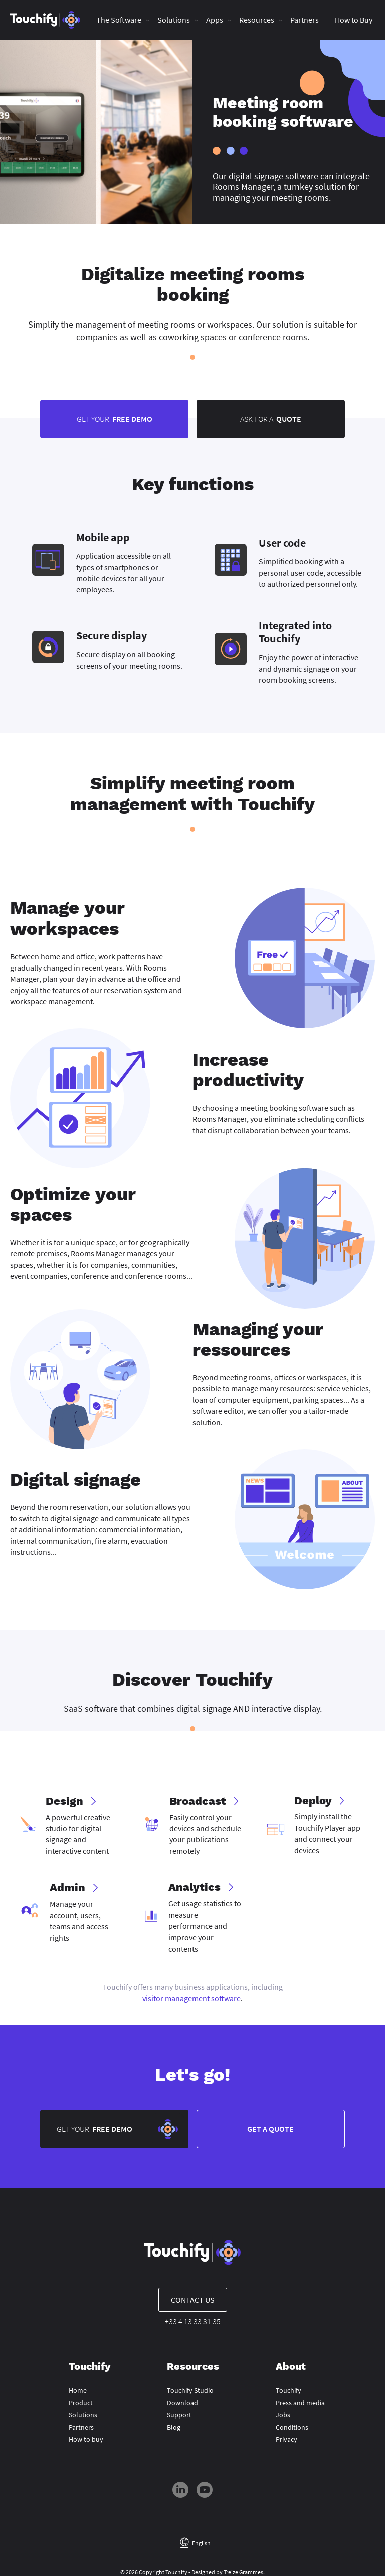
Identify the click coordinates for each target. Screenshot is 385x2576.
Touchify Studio (190, 2392)
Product (81, 2404)
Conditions (292, 2429)
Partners (305, 20)
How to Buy (354, 20)
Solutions (174, 20)
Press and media (300, 2404)
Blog (173, 2429)
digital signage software (273, 176)
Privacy (286, 2441)
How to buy (86, 2441)
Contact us (193, 2302)
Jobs (283, 2417)
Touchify (288, 2392)
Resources (257, 20)
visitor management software (191, 1999)
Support (179, 2417)
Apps (215, 20)
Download (182, 2404)
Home (78, 2392)
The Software (119, 20)
